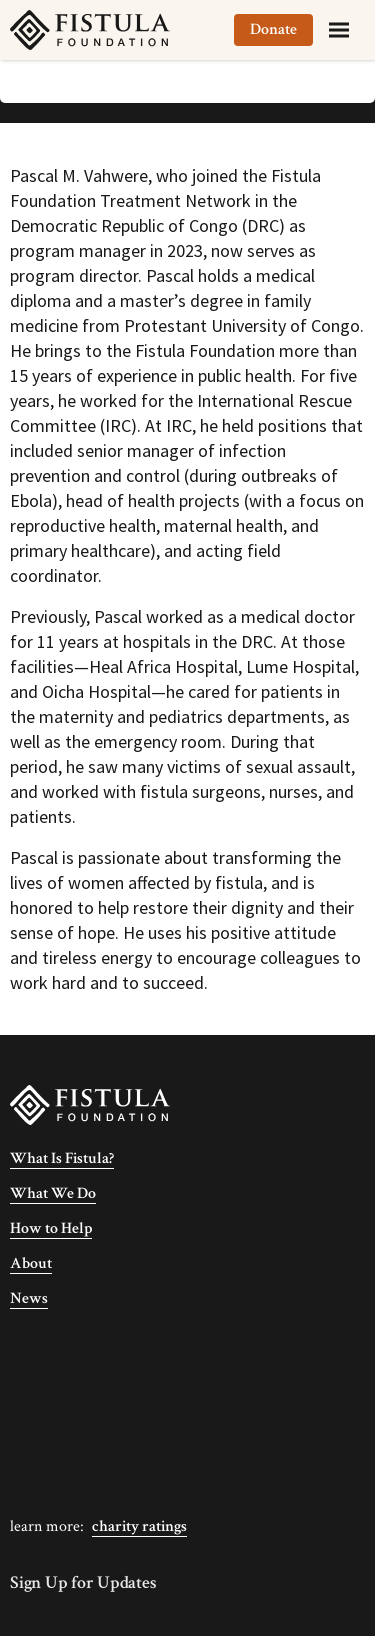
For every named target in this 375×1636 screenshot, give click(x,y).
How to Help (51, 1228)
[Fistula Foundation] (90, 1103)
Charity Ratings (139, 1526)
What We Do (53, 1193)
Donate (273, 29)
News (29, 1298)
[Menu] (339, 30)
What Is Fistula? (62, 1158)
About (31, 1263)
